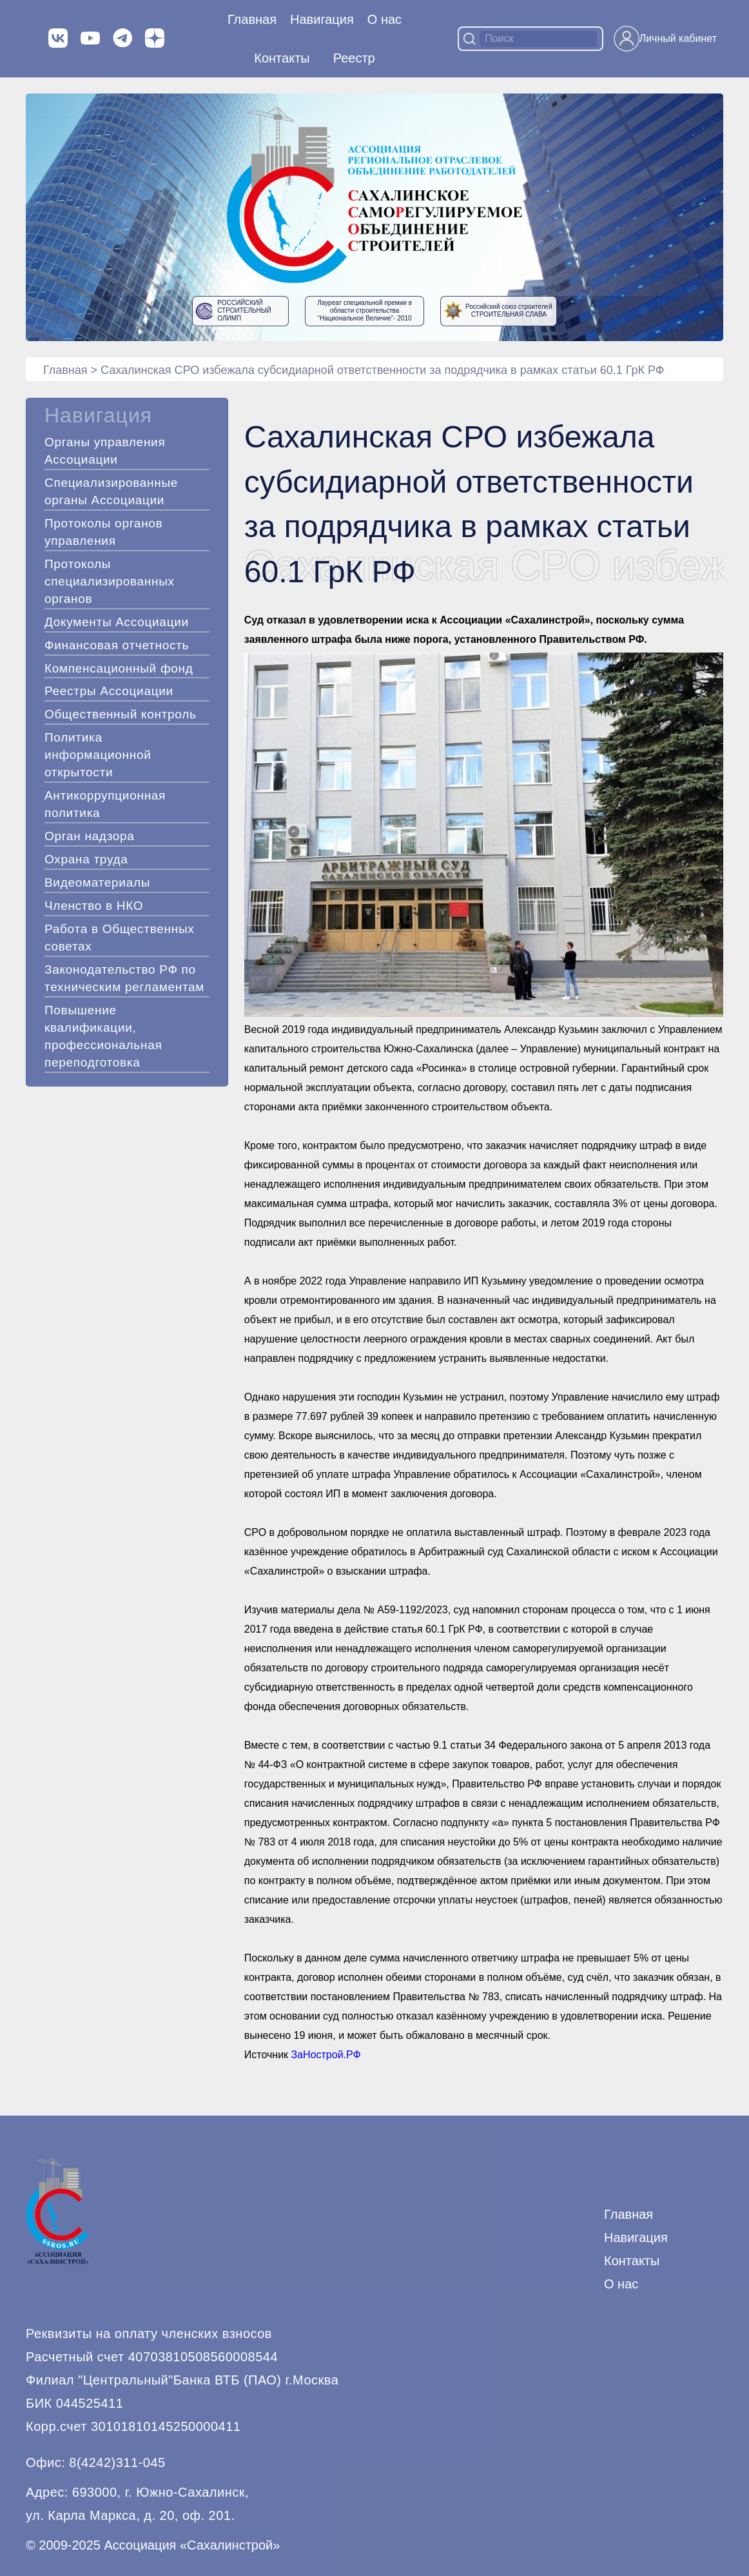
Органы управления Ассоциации (104, 450)
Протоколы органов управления (103, 531)
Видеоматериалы (97, 882)
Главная (252, 19)
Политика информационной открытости (97, 755)
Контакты (281, 58)
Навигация (636, 2237)
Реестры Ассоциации (108, 691)
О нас (384, 19)
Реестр (354, 58)
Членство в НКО (93, 905)
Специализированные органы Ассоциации (111, 491)
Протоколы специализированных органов (109, 581)
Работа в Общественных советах (119, 937)
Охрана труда (86, 859)
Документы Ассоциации (116, 622)
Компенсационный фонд (118, 668)
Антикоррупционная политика (105, 804)
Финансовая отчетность (116, 645)
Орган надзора (89, 836)
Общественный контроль (120, 714)
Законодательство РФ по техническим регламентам (124, 978)
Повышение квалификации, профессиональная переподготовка (103, 1036)
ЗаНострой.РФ (326, 2054)
